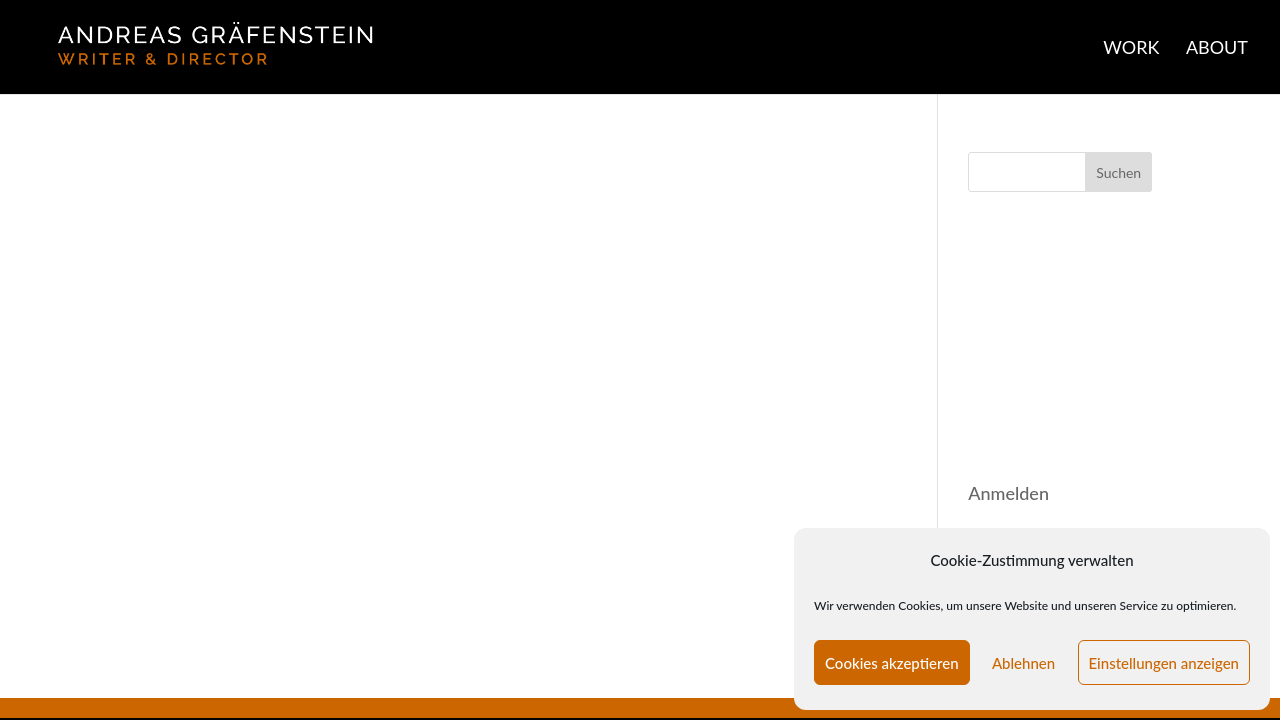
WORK (1131, 49)
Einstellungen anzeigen (1164, 663)
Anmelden (1008, 493)
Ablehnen (1023, 663)
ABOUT (1217, 49)
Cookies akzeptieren (892, 663)
